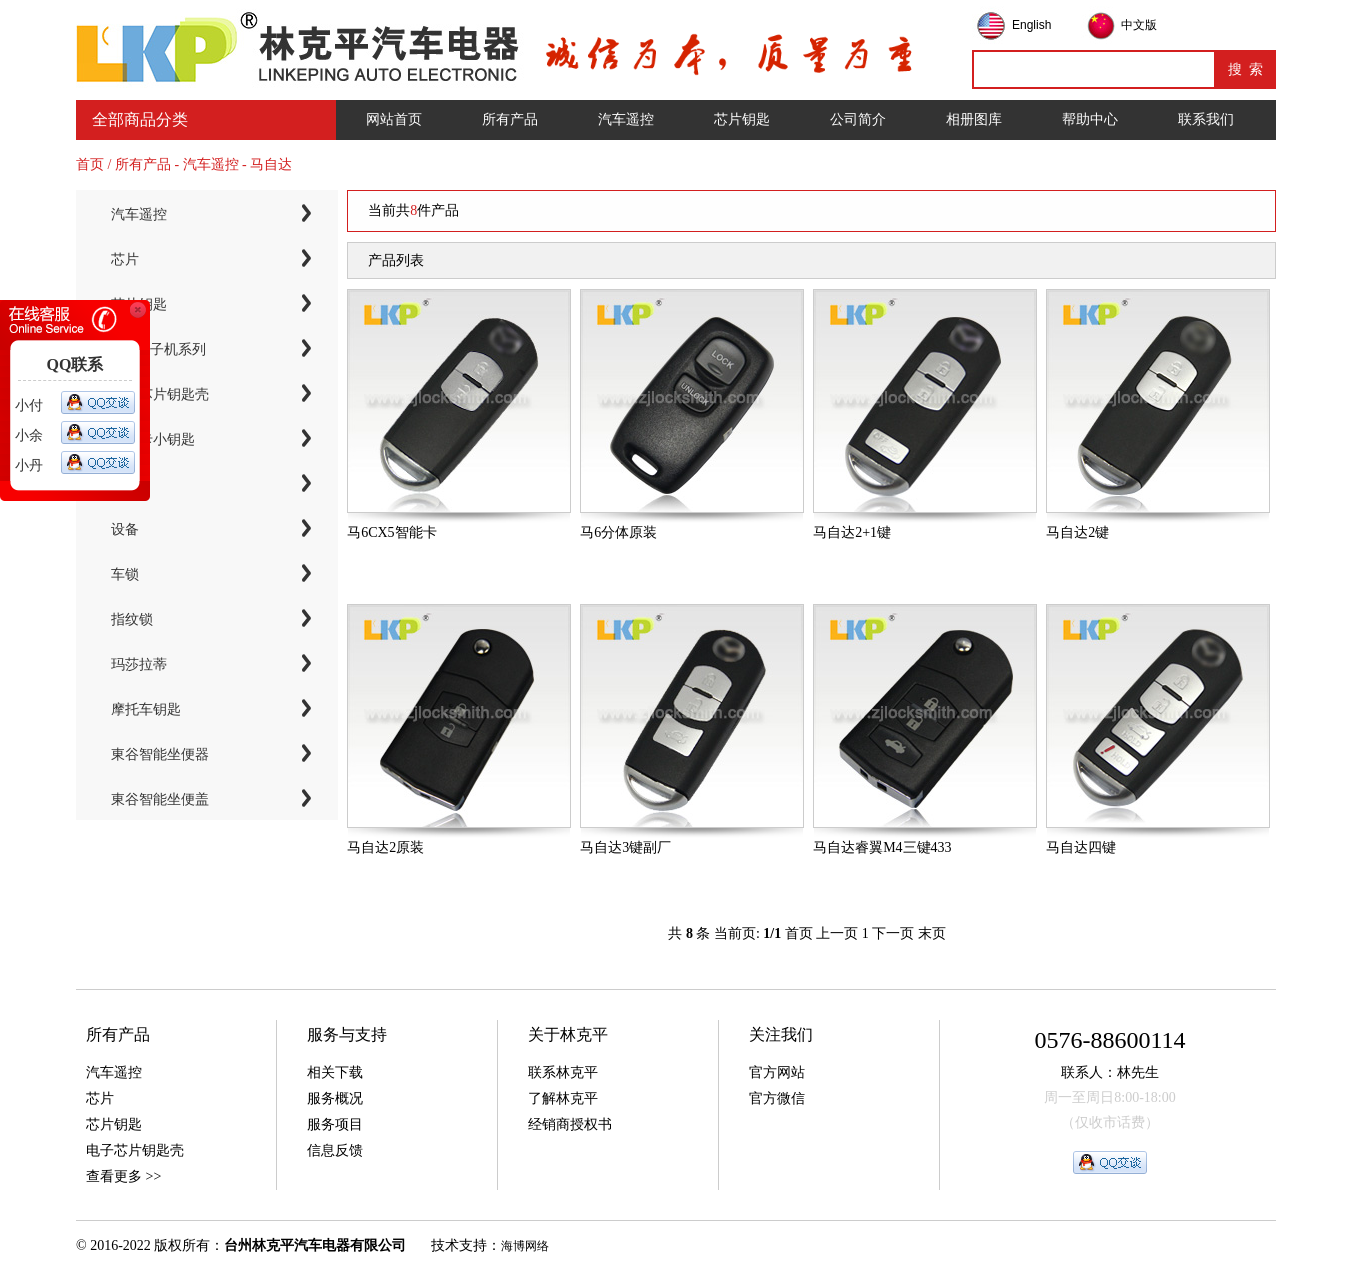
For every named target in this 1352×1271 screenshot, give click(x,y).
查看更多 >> (123, 1176)
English (1031, 25)
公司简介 (858, 119)
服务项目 (335, 1124)
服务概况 (335, 1098)
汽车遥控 (626, 119)
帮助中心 (1090, 119)
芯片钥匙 (742, 119)
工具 (125, 484)
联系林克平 (563, 1072)
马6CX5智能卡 (391, 532)
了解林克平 (563, 1098)
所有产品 (510, 119)
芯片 (125, 259)
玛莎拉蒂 (139, 664)
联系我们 (1206, 119)
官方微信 (777, 1098)
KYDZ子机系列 (158, 349)
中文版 (1139, 25)
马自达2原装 (385, 847)
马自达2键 (1077, 532)
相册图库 (974, 119)
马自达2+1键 (852, 532)
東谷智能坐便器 (160, 754)
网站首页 (394, 119)
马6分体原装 (618, 532)
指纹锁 (132, 619)
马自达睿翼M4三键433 (882, 847)
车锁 (125, 574)
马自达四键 (1081, 847)
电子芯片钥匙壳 (160, 394)
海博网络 (525, 1246)
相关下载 (335, 1072)
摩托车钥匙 (146, 709)
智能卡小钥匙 (153, 439)
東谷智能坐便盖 (160, 799)
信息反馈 (335, 1150)
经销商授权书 (570, 1124)
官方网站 (777, 1072)
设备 (125, 529)
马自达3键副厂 (625, 847)
